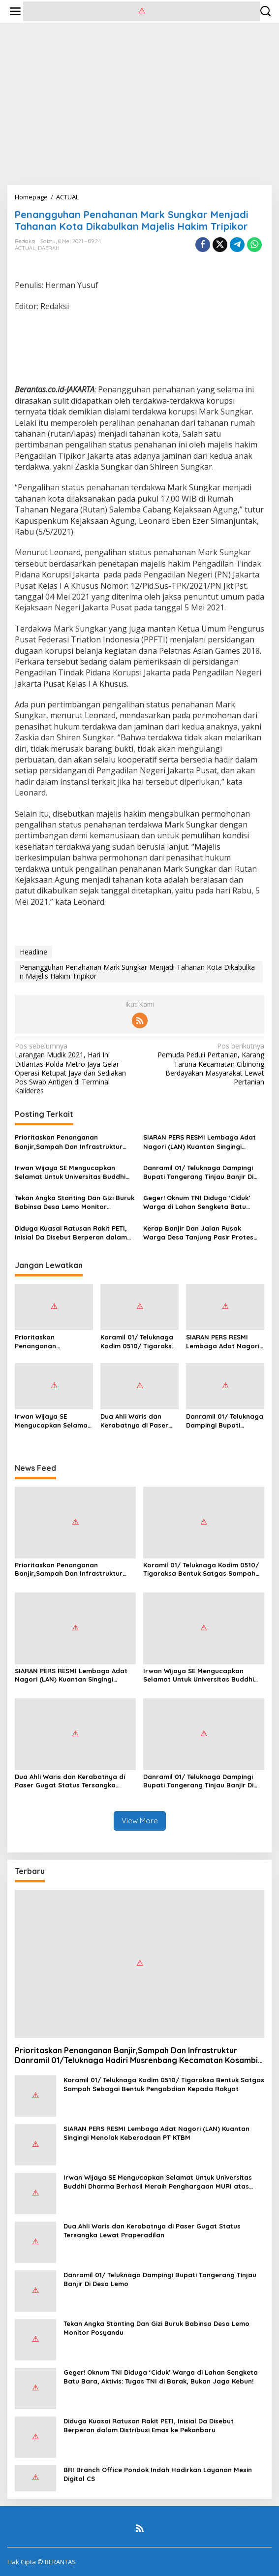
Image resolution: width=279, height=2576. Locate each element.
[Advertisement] (139, 104)
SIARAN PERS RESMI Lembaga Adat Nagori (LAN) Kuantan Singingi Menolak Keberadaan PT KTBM (199, 1141)
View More (140, 1820)
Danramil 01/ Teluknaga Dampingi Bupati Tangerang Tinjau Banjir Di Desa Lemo (198, 1172)
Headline (33, 951)
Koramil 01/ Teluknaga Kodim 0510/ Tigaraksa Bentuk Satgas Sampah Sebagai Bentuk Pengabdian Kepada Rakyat (139, 1341)
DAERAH (49, 248)
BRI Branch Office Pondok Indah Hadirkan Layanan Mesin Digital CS (157, 2474)
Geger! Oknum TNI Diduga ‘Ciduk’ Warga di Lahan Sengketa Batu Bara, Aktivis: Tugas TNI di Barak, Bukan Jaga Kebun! (196, 1202)
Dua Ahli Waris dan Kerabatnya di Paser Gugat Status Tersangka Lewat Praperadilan (134, 1421)
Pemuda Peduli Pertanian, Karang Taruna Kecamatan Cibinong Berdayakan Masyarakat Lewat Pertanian (204, 1064)
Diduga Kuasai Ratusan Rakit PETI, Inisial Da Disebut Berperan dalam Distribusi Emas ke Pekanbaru (71, 1232)
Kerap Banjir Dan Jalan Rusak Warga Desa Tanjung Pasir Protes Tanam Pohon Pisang (198, 1232)
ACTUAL (25, 248)
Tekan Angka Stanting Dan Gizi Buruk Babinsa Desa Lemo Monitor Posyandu (74, 1202)
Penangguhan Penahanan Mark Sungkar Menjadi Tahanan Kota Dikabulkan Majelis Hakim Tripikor (137, 971)
